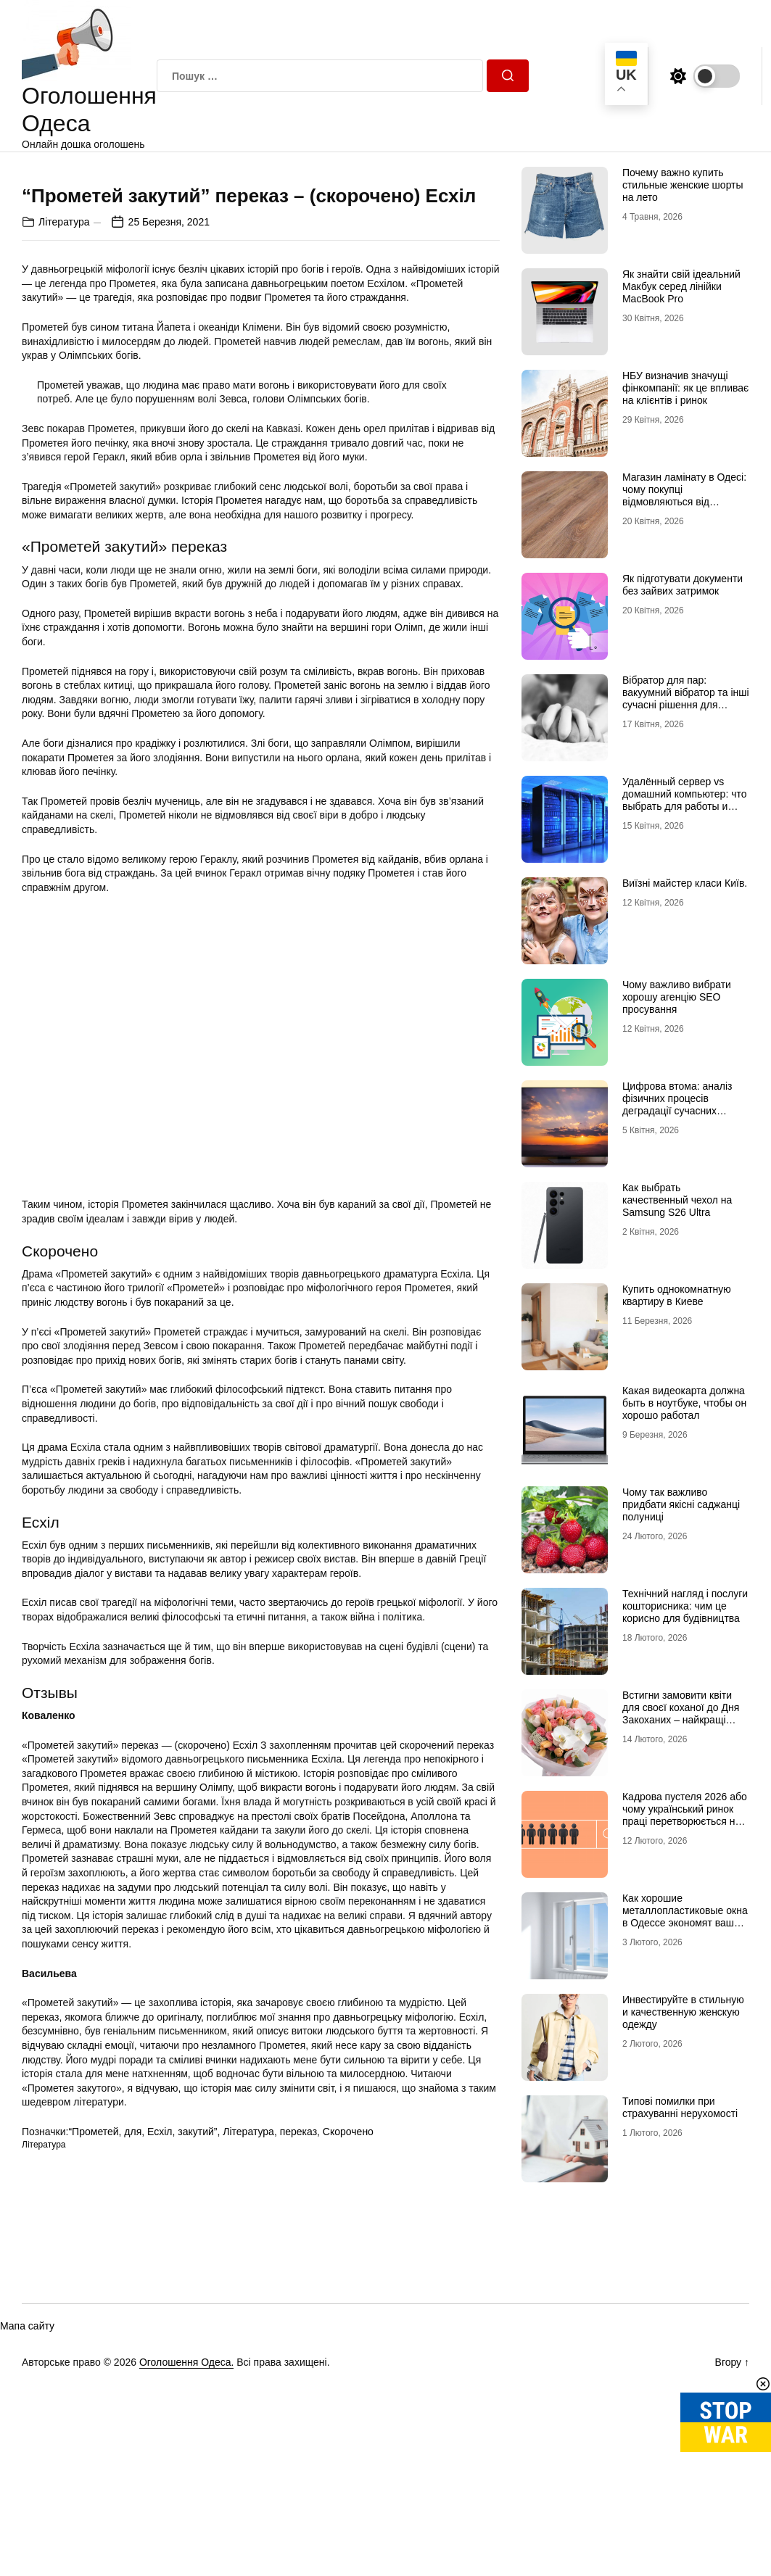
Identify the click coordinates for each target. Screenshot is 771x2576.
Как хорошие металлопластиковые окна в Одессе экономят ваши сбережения (685, 1916)
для (132, 2389)
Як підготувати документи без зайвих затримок (682, 585)
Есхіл (159, 2389)
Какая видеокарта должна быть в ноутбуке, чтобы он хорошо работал (684, 1403)
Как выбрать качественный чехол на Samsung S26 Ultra (677, 1200)
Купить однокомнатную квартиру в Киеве (676, 1295)
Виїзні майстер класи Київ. (684, 883)
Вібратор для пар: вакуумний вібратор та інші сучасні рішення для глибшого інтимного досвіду (685, 704)
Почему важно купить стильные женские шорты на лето (682, 185)
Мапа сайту (27, 2538)
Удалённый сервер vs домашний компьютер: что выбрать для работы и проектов (684, 800)
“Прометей (93, 2389)
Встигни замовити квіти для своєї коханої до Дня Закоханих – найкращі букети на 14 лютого (680, 1713)
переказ (298, 2389)
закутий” (197, 2389)
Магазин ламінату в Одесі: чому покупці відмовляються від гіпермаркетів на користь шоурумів (684, 501)
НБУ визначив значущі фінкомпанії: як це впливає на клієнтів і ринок (685, 388)
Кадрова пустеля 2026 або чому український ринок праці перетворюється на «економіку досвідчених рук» (684, 1821)
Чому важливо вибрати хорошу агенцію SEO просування (676, 997)
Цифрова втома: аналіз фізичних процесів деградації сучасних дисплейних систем (677, 1104)
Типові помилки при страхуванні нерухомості (680, 2107)
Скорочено (348, 2389)
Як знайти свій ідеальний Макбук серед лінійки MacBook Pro (681, 286)
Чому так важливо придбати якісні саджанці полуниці (681, 1504)
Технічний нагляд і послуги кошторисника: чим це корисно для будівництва (685, 1606)
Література (64, 479)
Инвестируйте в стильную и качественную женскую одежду (683, 2012)
